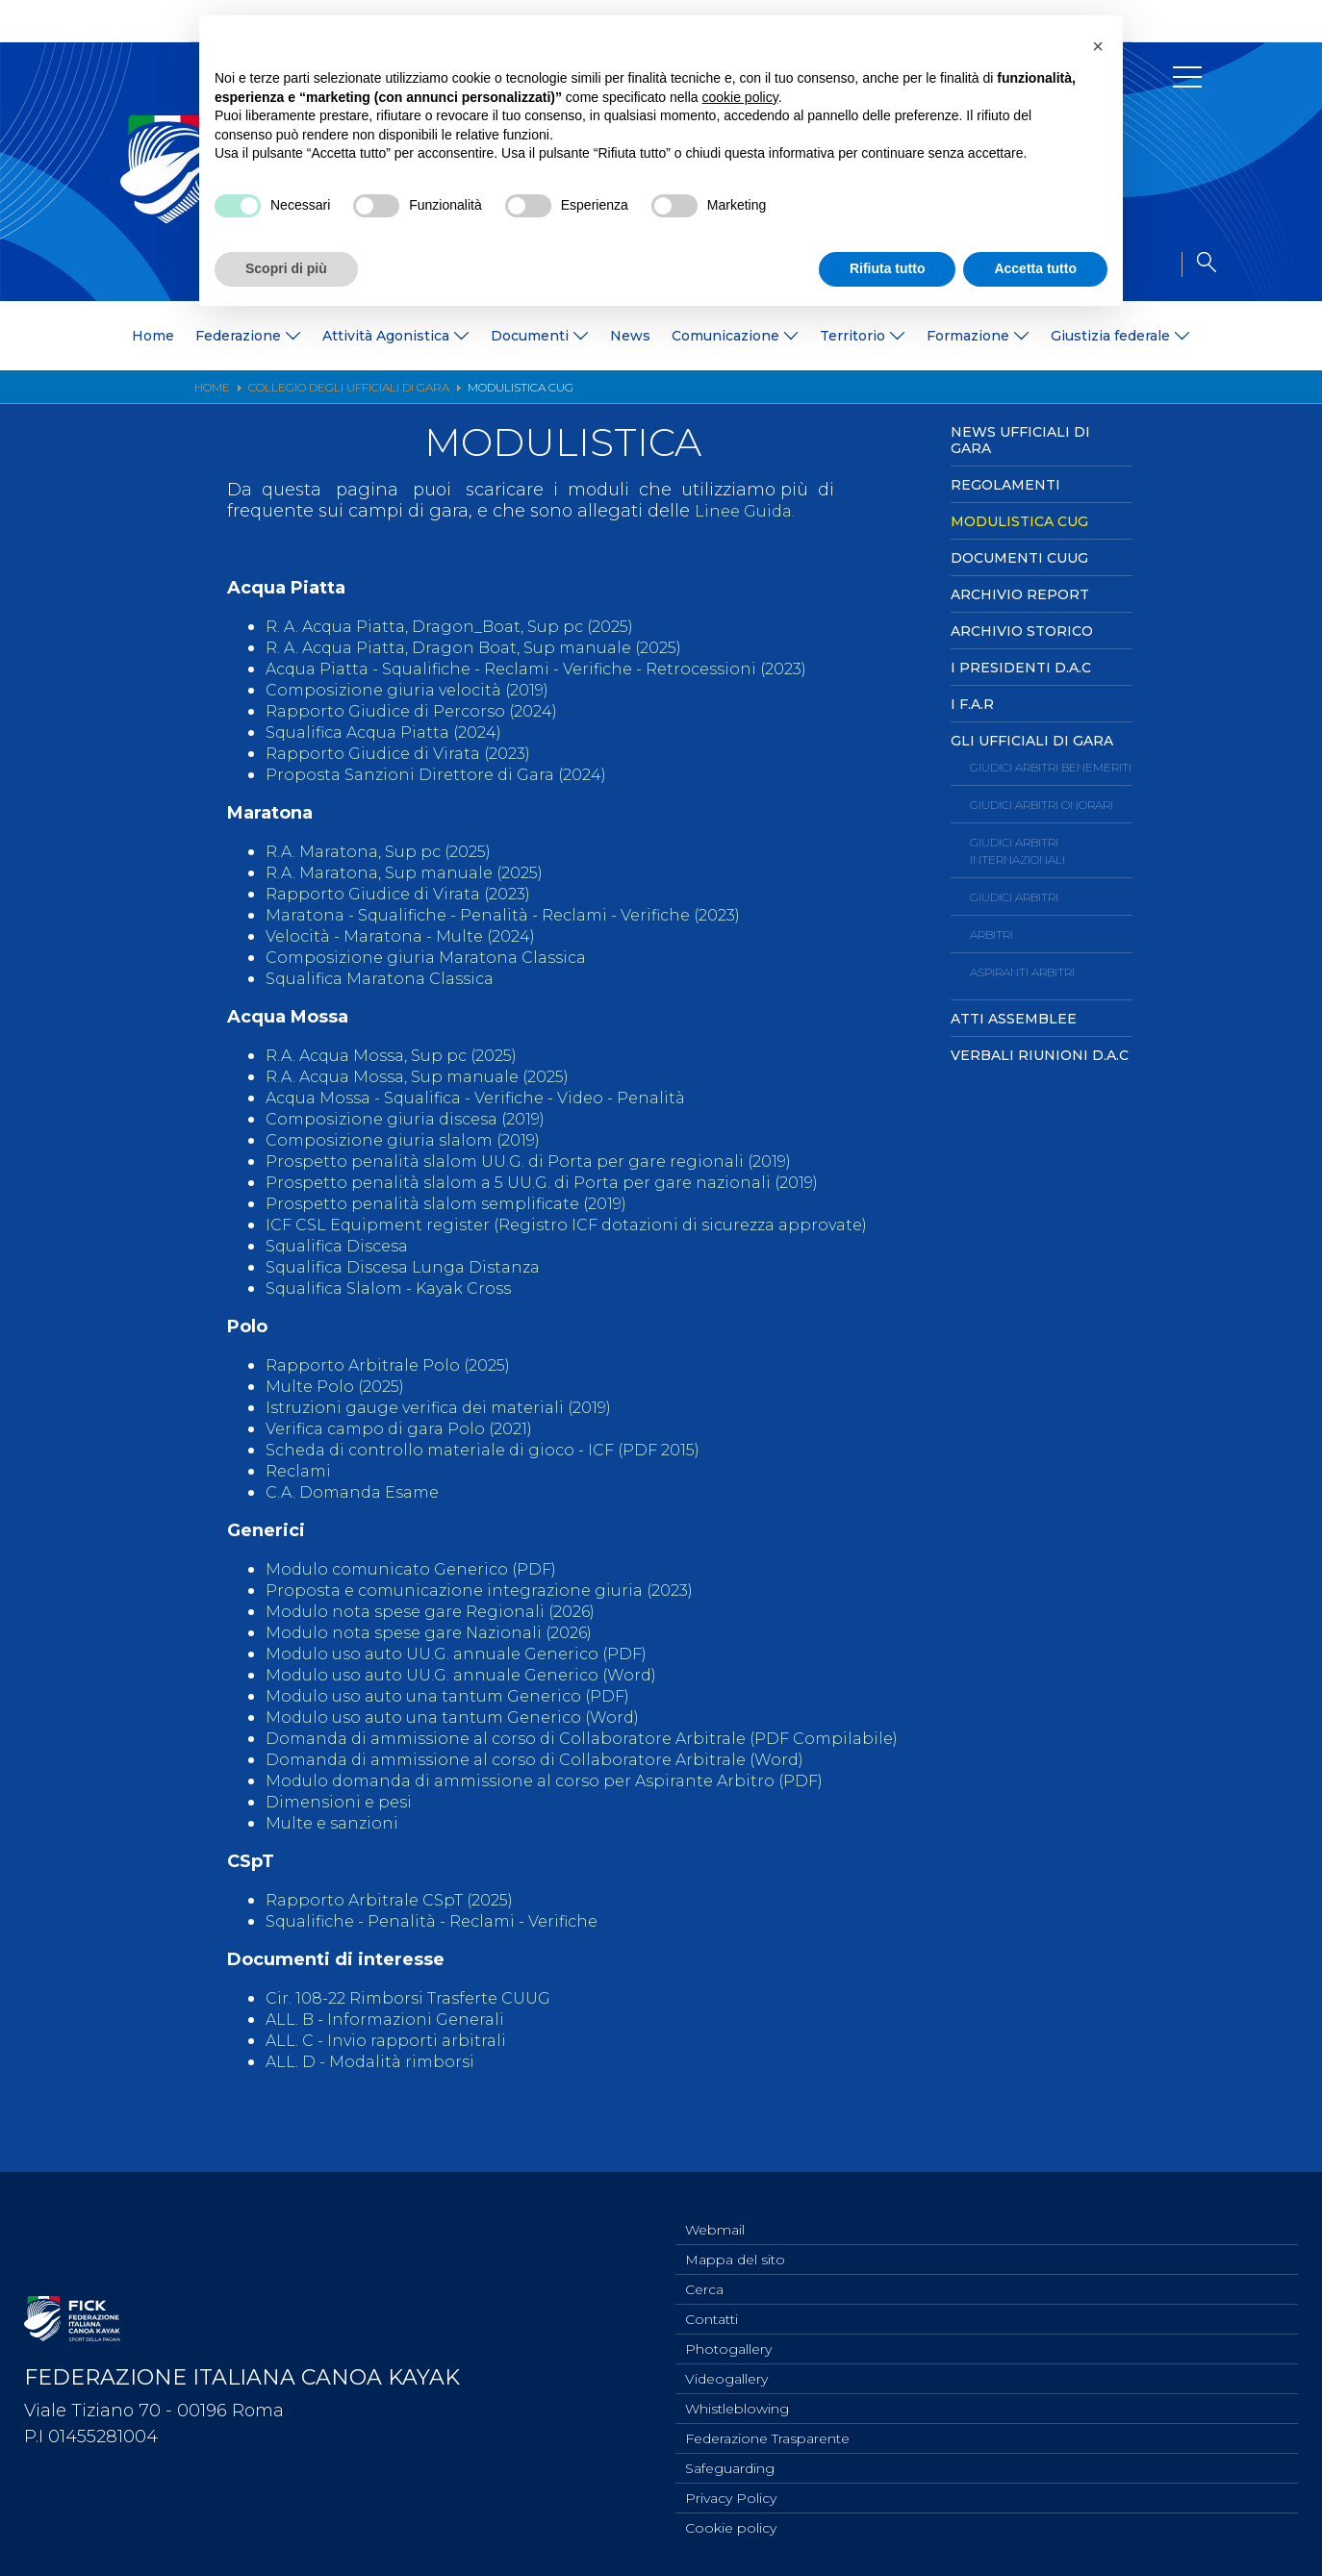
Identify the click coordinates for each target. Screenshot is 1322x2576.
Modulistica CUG (1019, 521)
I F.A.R (972, 704)
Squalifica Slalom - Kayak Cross (401, 1309)
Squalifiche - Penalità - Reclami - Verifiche (449, 1963)
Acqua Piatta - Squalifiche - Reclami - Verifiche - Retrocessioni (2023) (564, 668)
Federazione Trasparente (767, 2431)
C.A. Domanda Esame (361, 1513)
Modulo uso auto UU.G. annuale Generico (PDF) (471, 1674)
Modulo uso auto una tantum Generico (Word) (467, 1738)
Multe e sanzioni (337, 1865)
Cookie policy (730, 2527)
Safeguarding (730, 2463)
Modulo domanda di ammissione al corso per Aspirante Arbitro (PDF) (566, 1822)
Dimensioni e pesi (344, 1844)
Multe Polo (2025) (341, 1407)
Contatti (711, 2304)
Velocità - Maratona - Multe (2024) (412, 936)
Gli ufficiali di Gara (1032, 740)
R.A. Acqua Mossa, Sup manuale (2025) (433, 1076)
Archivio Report (1020, 594)
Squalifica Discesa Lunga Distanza (416, 1288)
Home (153, 335)
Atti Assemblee (1014, 1018)
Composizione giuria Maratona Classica (437, 957)
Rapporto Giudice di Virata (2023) (410, 753)
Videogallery (726, 2368)
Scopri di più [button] (286, 268)
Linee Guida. (748, 510)
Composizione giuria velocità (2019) (419, 689)
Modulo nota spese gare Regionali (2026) (444, 1632)
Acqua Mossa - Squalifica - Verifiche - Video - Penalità (497, 1097)
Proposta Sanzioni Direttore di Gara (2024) (448, 774)
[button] (1097, 46)
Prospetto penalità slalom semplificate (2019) (460, 1203)
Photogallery (728, 2336)
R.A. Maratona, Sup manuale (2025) (418, 872)
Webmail (715, 2209)
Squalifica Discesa (344, 1266)
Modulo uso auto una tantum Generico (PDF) (462, 1717)
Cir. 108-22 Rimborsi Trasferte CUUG (419, 2040)
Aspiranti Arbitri (1022, 972)
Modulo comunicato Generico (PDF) (422, 1590)
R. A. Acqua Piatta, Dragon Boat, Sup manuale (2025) (494, 647)
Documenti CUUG (1019, 558)
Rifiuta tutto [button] (888, 268)
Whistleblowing (737, 2400)
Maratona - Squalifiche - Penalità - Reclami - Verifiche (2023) (527, 914)
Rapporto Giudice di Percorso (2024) (422, 710)
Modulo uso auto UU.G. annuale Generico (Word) (476, 1695)
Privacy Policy (730, 2495)
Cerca (704, 2273)
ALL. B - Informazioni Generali (394, 2061)
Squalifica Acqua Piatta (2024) (396, 732)
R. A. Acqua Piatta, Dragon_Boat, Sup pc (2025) (468, 626)
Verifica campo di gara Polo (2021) (413, 1449)
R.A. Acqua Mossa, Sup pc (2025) (405, 1055)
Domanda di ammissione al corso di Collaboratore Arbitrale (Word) (555, 1801)
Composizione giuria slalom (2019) (414, 1139)
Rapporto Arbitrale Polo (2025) (395, 1386)
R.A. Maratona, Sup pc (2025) (389, 851)
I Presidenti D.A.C (1021, 667)
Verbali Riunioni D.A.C (1040, 1055)
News (630, 335)
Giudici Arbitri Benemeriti (1050, 767)
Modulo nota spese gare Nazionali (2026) (443, 1653)
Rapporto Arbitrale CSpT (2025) (398, 1942)
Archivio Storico (1022, 631)
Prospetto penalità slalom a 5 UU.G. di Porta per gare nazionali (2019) (563, 1182)
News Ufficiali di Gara (1020, 440)
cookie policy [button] (740, 97)
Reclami (301, 1492)
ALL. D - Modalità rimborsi (378, 2103)
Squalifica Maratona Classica (390, 978)
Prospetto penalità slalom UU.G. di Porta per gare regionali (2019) (547, 1161)
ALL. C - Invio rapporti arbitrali (393, 2082)
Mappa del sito (735, 2241)
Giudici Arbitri (1014, 897)
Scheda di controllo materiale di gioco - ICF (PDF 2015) (501, 1470)
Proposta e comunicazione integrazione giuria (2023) (498, 1611)
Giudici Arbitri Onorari (1041, 804)
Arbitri (991, 934)
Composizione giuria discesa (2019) (417, 1118)
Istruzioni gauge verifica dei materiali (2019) (455, 1428)
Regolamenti (1005, 484)
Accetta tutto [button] (1035, 268)
